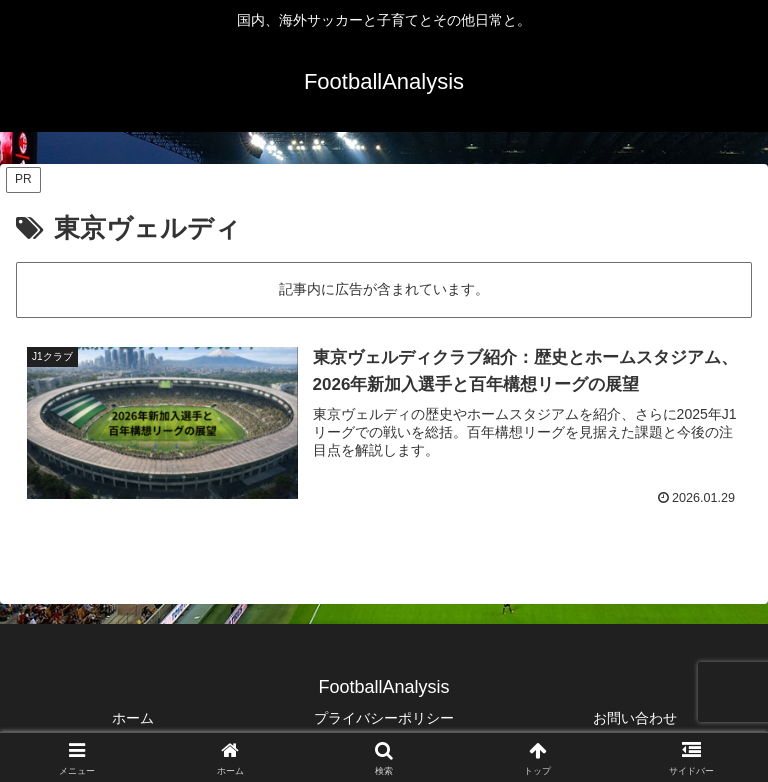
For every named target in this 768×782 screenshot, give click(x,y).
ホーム (133, 718)
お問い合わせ (635, 718)
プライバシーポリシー (384, 718)
